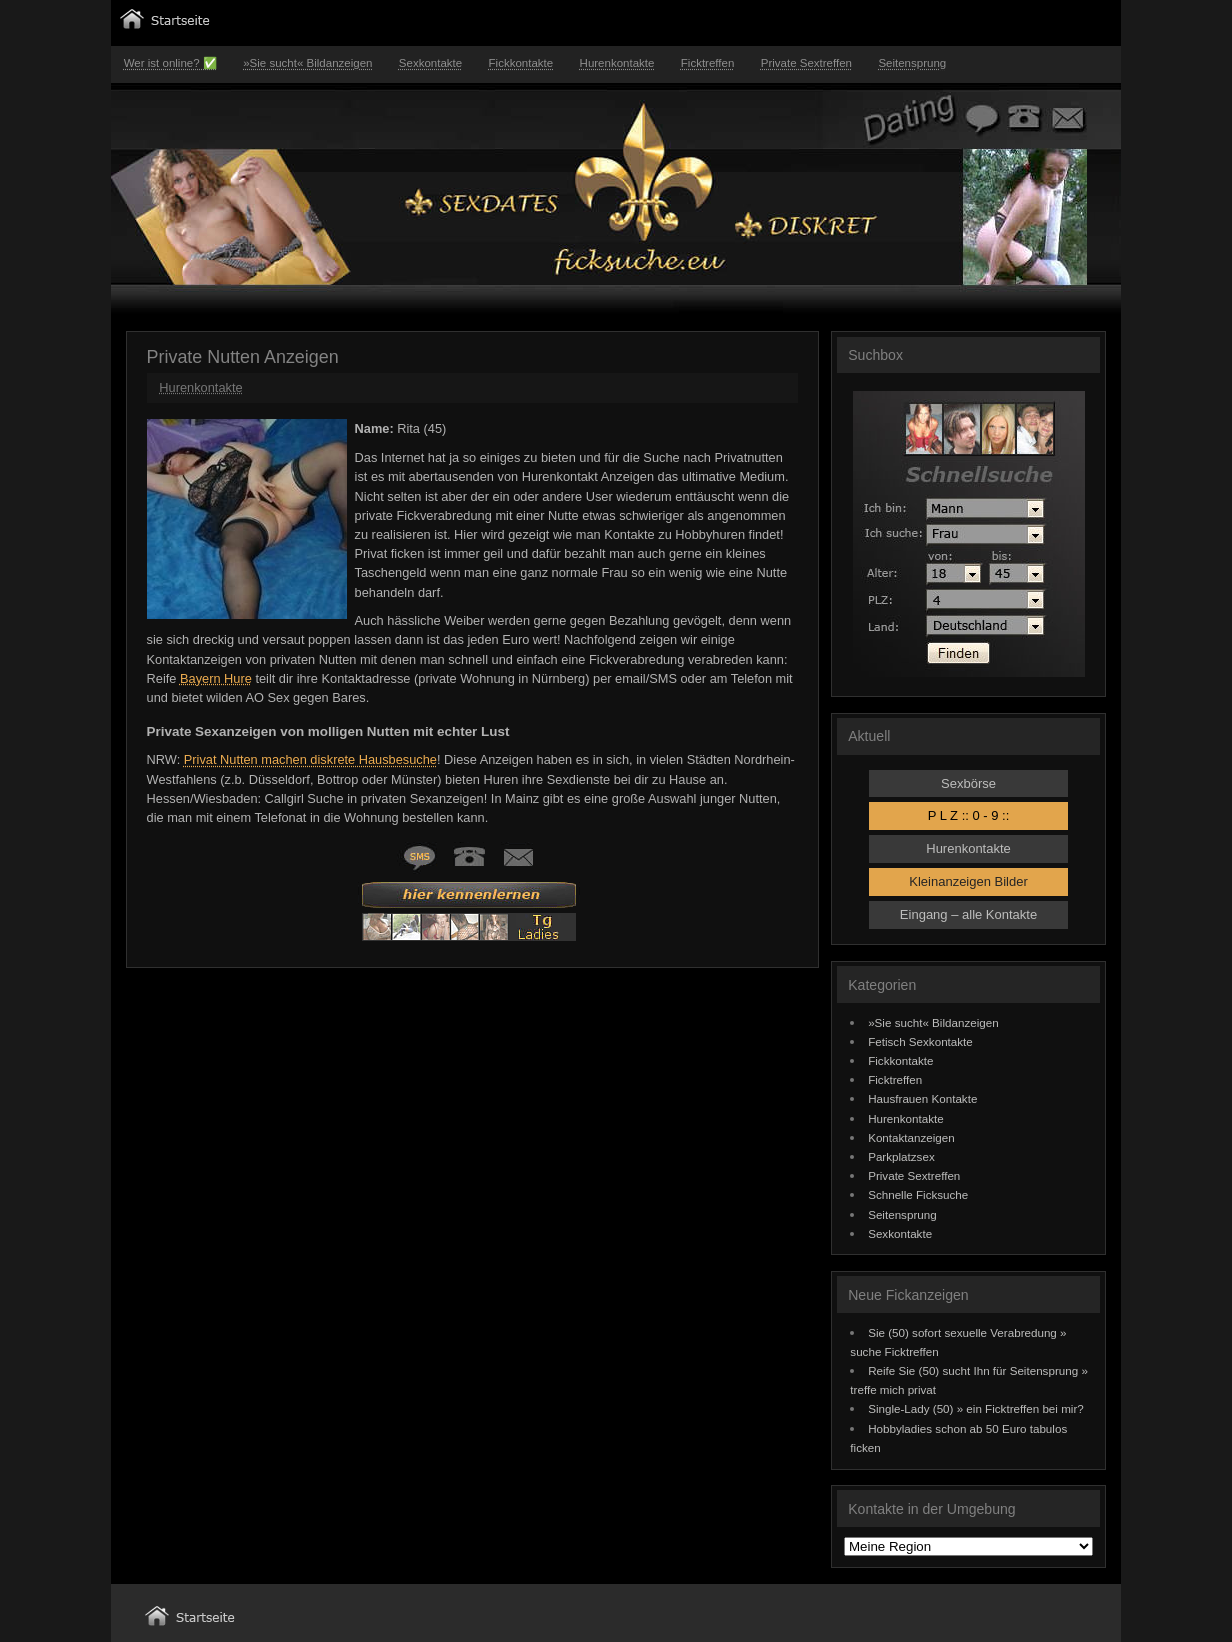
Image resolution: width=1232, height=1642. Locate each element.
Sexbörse (968, 783)
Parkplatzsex (901, 1156)
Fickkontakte (521, 63)
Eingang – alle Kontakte (968, 914)
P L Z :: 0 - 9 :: (969, 815)
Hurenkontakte (617, 63)
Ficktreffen (708, 63)
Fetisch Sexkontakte (920, 1041)
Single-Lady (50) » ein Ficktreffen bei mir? (976, 1408)
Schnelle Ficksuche (918, 1194)
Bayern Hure (216, 678)
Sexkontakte (430, 63)
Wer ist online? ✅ (170, 63)
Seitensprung (912, 63)
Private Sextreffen (806, 63)
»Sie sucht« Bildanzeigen (307, 63)
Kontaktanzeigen (911, 1137)
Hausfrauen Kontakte (922, 1098)
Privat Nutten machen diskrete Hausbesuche (310, 759)
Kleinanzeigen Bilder (968, 881)
